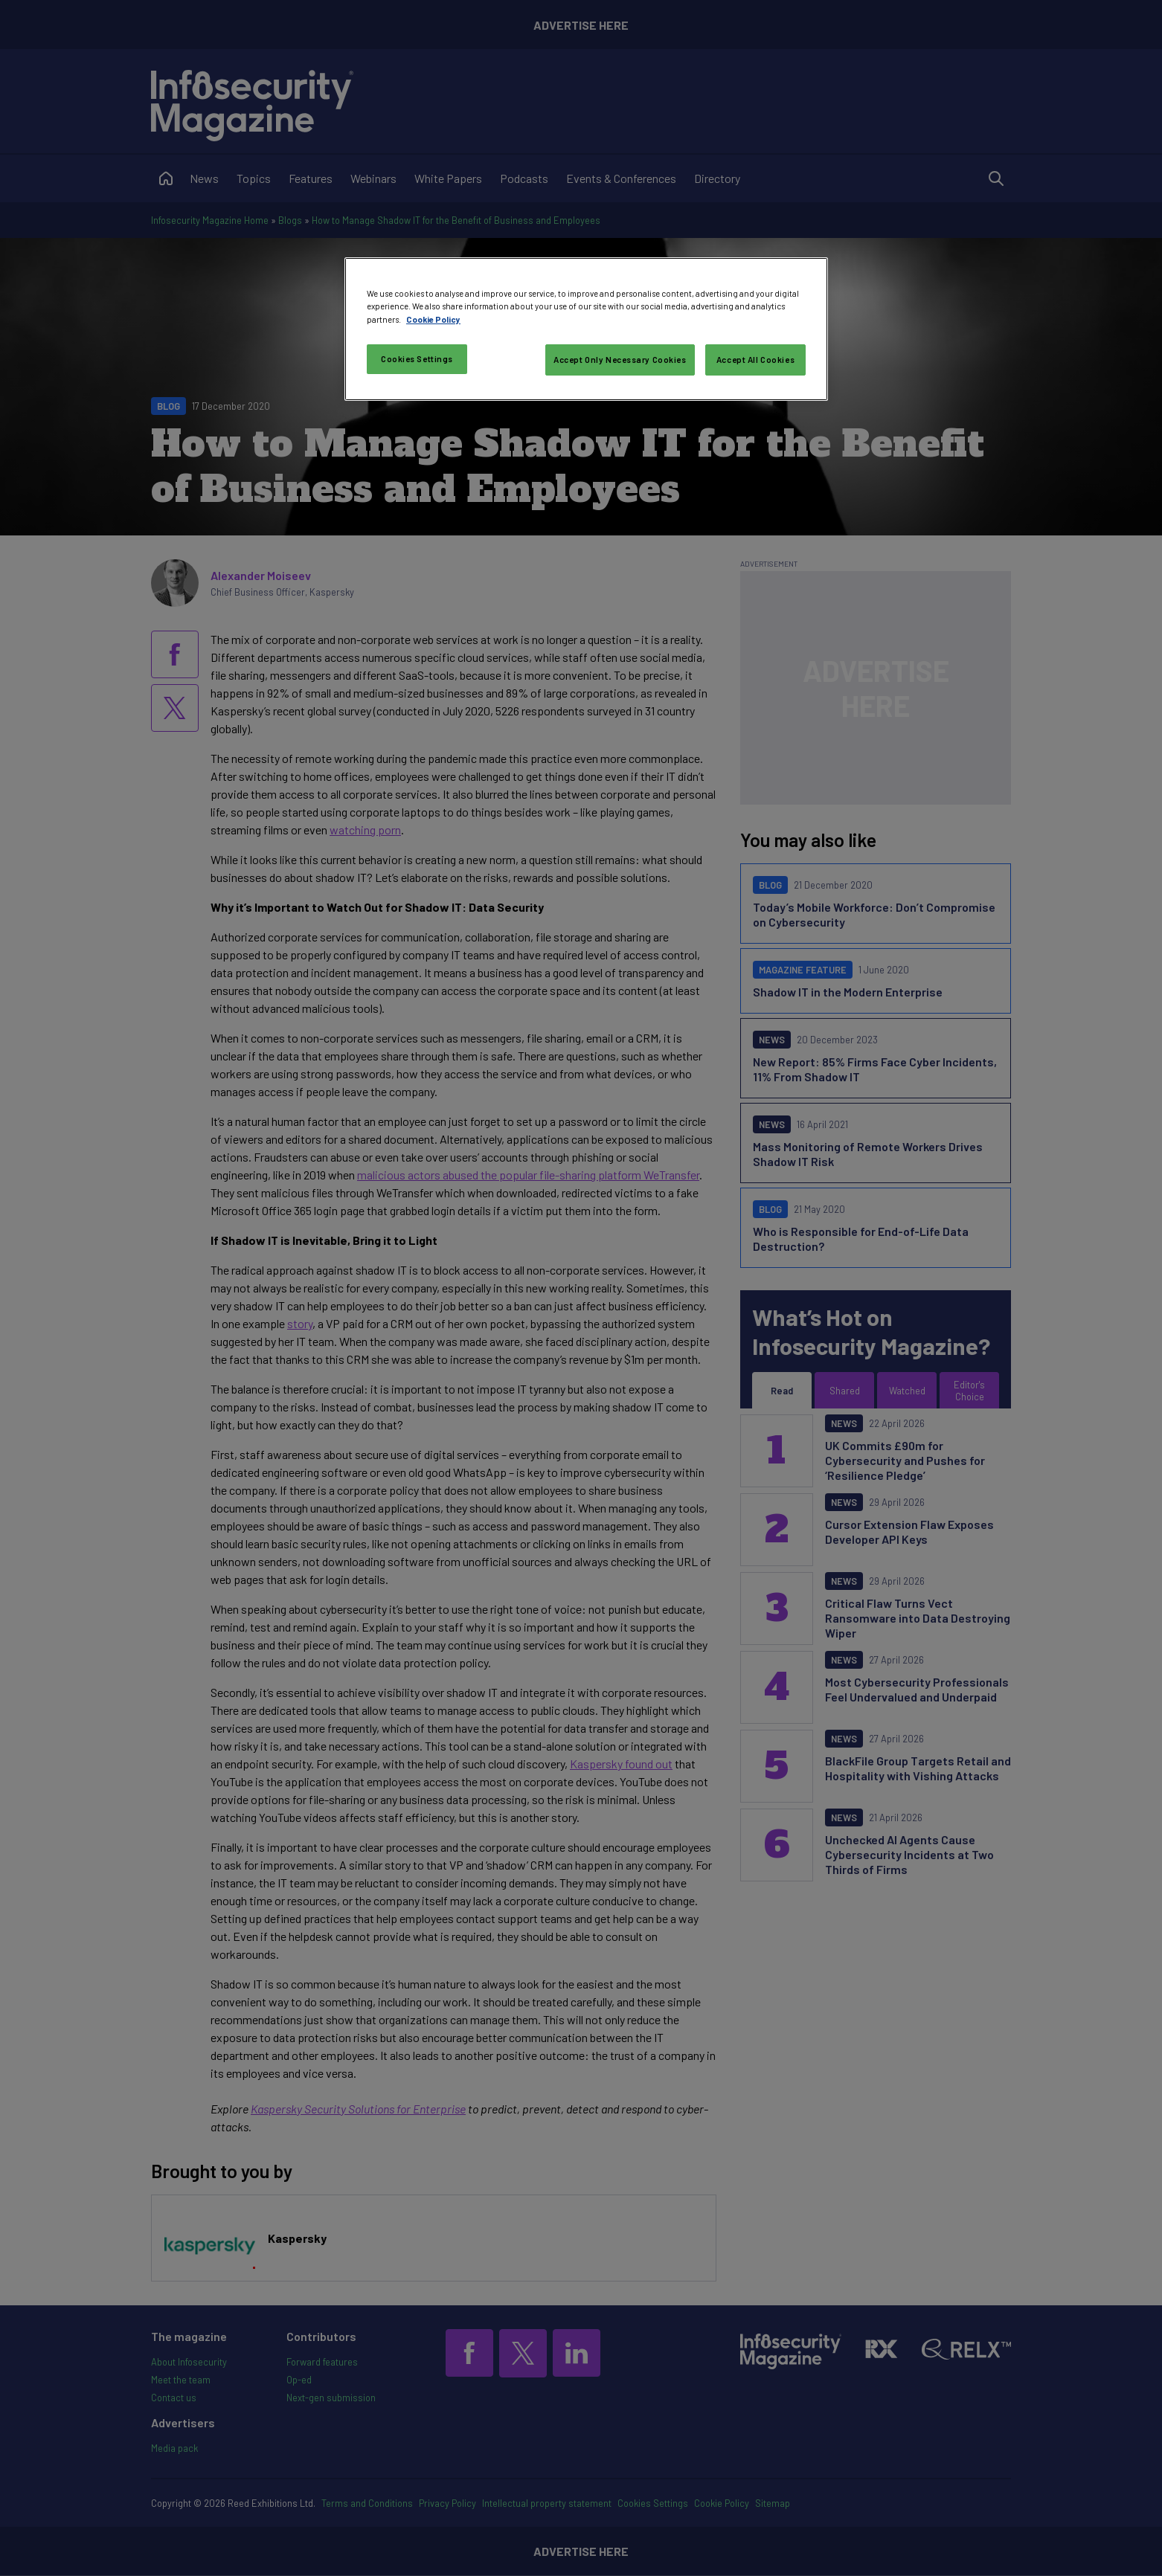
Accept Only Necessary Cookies (620, 359)
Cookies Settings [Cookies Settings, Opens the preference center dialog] (417, 359)
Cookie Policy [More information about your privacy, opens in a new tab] (433, 319)
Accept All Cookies (755, 359)
